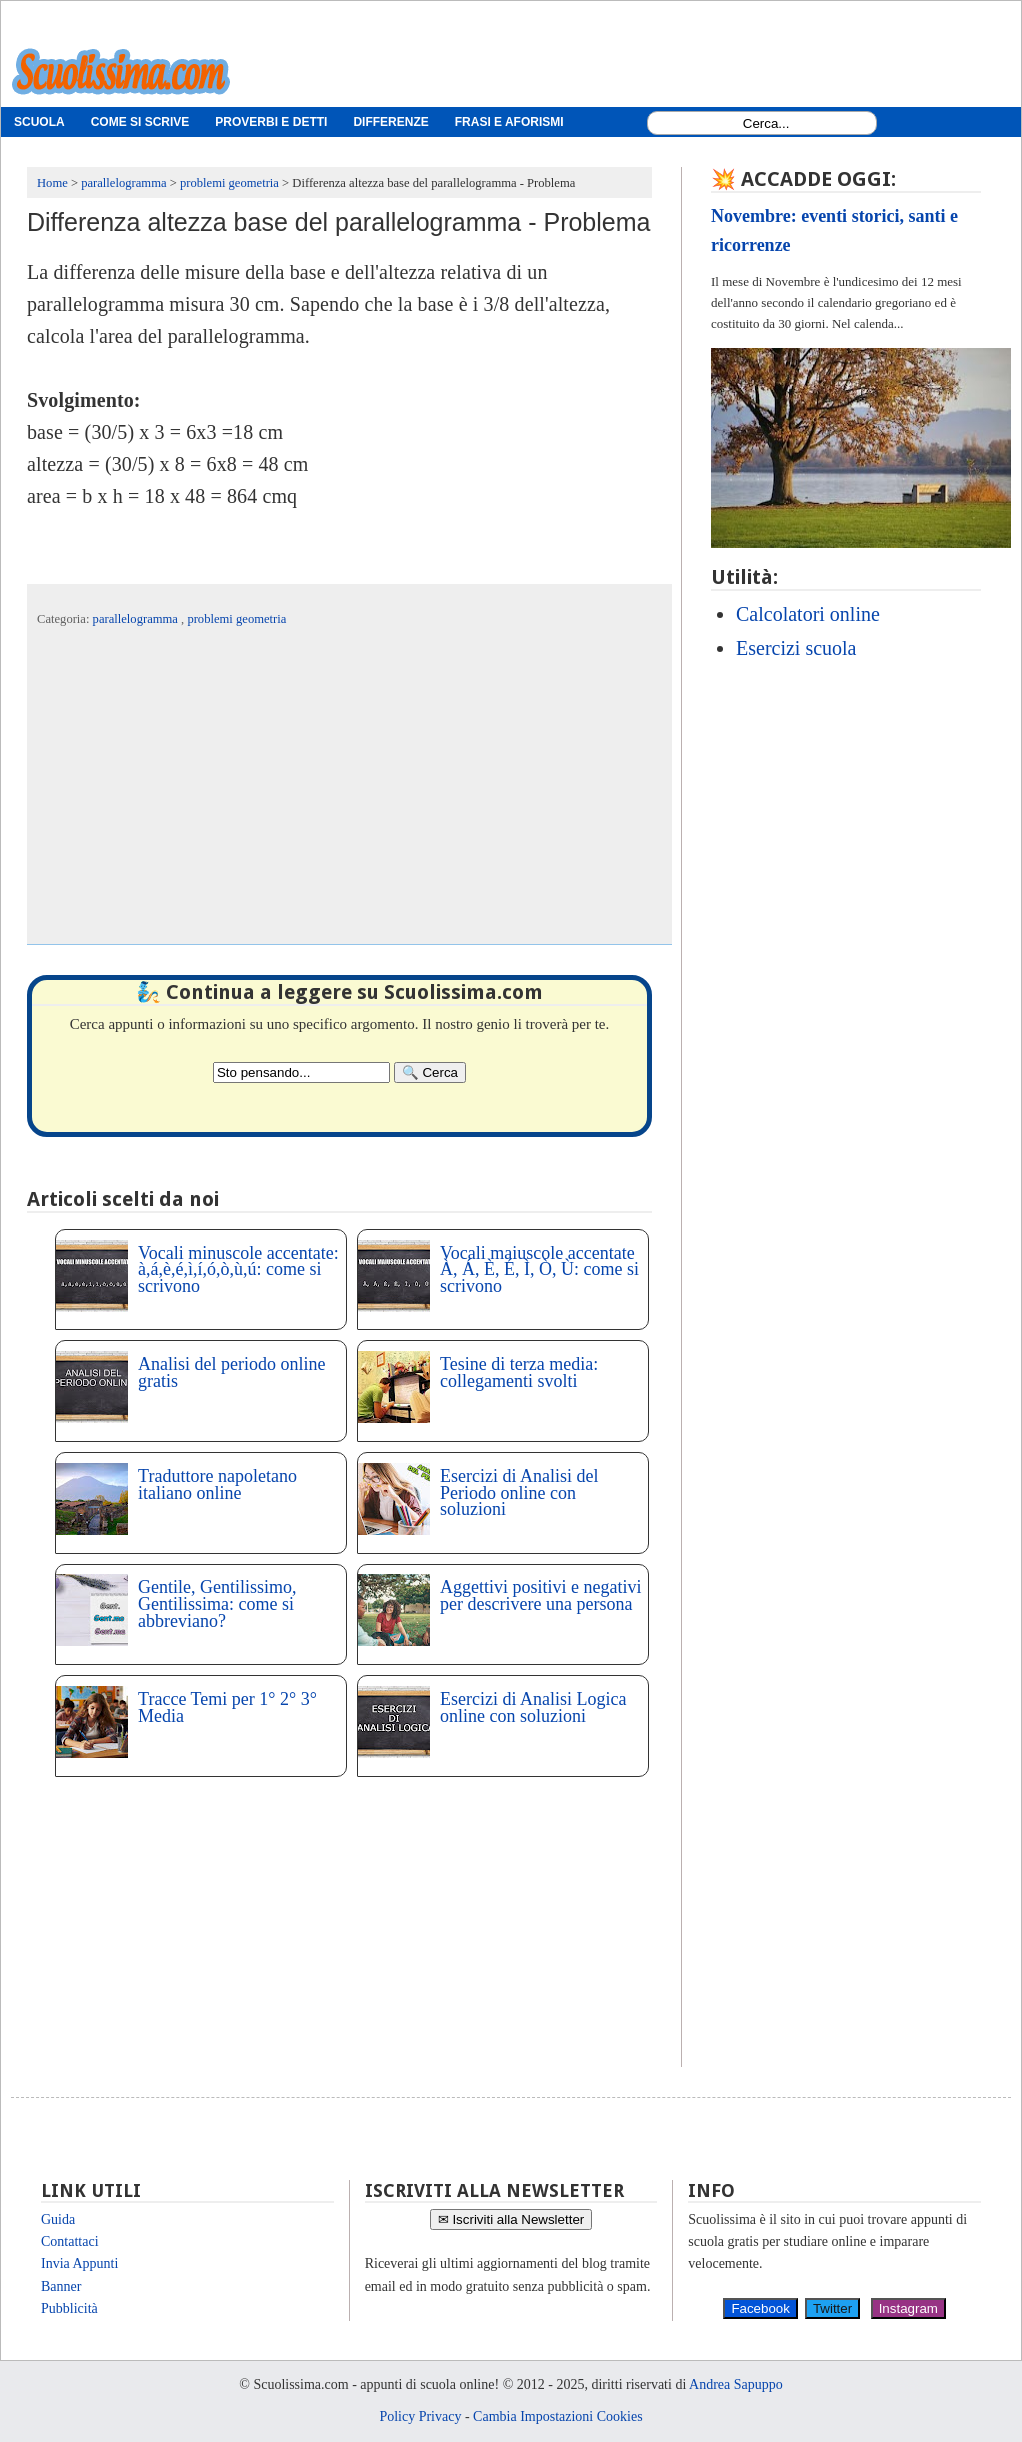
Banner (61, 2286)
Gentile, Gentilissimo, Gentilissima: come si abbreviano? (217, 1604)
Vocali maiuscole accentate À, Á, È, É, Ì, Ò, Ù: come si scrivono (539, 1270)
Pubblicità (69, 2308)
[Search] (430, 1072)
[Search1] (766, 123)
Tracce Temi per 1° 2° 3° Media (227, 1707)
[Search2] (301, 1072)
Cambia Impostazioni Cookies (558, 2416)
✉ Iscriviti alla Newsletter (511, 2219)
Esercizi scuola (796, 648)
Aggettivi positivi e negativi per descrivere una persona (540, 1595)
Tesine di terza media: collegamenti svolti (519, 1372)
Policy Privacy (420, 2416)
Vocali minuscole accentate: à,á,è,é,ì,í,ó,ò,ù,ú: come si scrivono (238, 1270)
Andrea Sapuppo (736, 2384)
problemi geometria (236, 619)
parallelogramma (137, 619)
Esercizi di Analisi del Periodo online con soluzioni (519, 1493)
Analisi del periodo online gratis (231, 1372)
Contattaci (70, 2241)
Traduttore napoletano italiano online (217, 1484)
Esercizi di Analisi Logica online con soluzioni (533, 1707)
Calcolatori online (808, 614)
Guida (58, 2219)
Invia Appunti (79, 2263)
